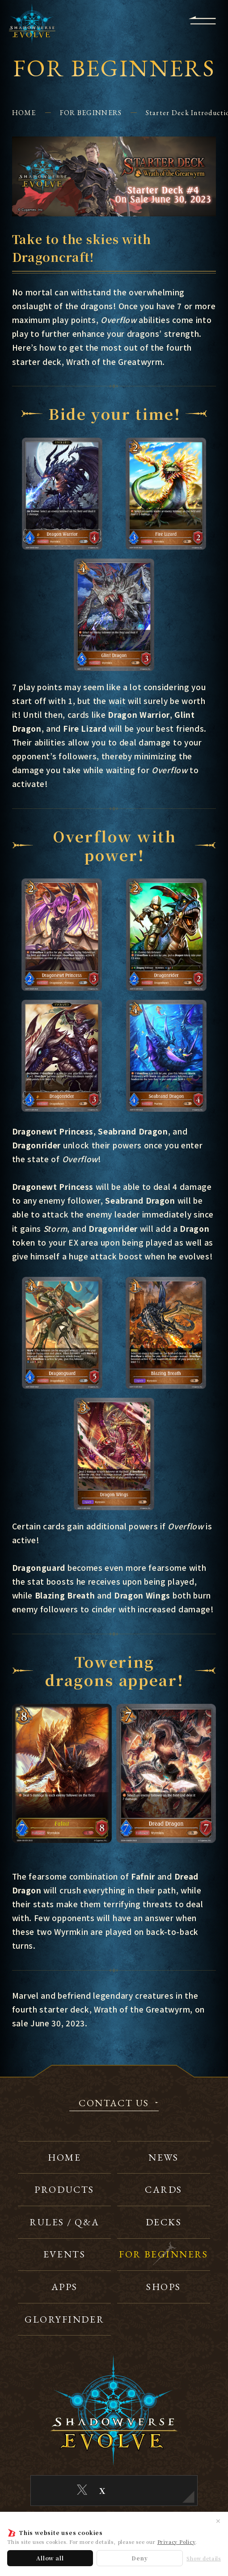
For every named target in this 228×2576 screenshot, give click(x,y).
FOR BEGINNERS (91, 112)
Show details (203, 2558)
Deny (139, 2558)
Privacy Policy (176, 2541)
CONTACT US (114, 2103)
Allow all (49, 2558)
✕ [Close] (218, 2520)
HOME (24, 112)
